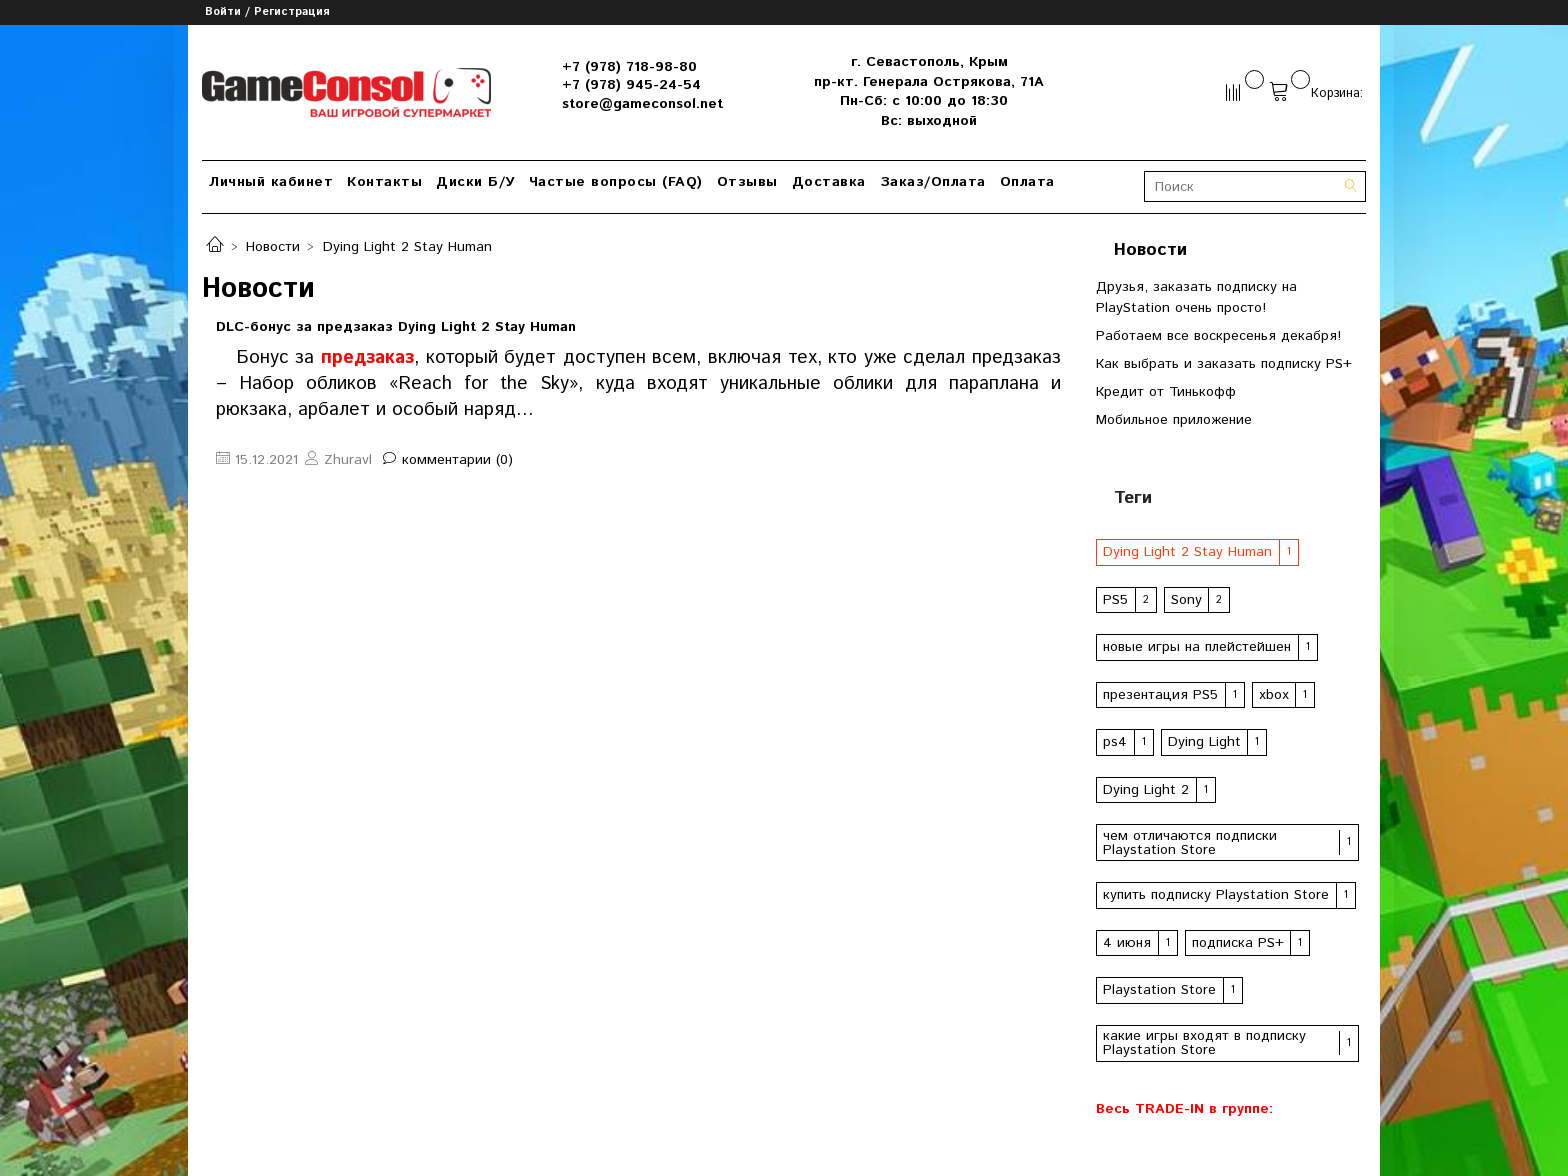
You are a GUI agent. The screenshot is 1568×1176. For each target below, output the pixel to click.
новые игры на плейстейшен (1197, 647)
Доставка (829, 182)
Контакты (384, 182)
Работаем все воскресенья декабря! (1218, 336)
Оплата (1027, 182)
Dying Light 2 (1146, 790)
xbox (1274, 695)
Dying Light (1204, 742)
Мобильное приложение (1174, 420)
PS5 (1115, 600)
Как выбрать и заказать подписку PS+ (1224, 364)
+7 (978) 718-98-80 (629, 67)
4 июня (1127, 943)
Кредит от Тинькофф (1166, 392)
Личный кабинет (271, 182)
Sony (1186, 600)
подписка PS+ (1238, 943)
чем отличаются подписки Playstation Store (1190, 843)
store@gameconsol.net (642, 104)
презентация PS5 (1160, 695)
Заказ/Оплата (933, 182)
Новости (273, 247)
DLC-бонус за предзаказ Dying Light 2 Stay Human (396, 327)
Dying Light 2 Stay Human (1187, 552)
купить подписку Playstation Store (1216, 895)
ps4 (1115, 742)
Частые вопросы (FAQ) (616, 182)
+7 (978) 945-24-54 (631, 85)
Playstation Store (1159, 990)
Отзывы (747, 182)
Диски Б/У (475, 182)
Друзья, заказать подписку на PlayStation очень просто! (1196, 297)
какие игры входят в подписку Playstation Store (1204, 1043)
